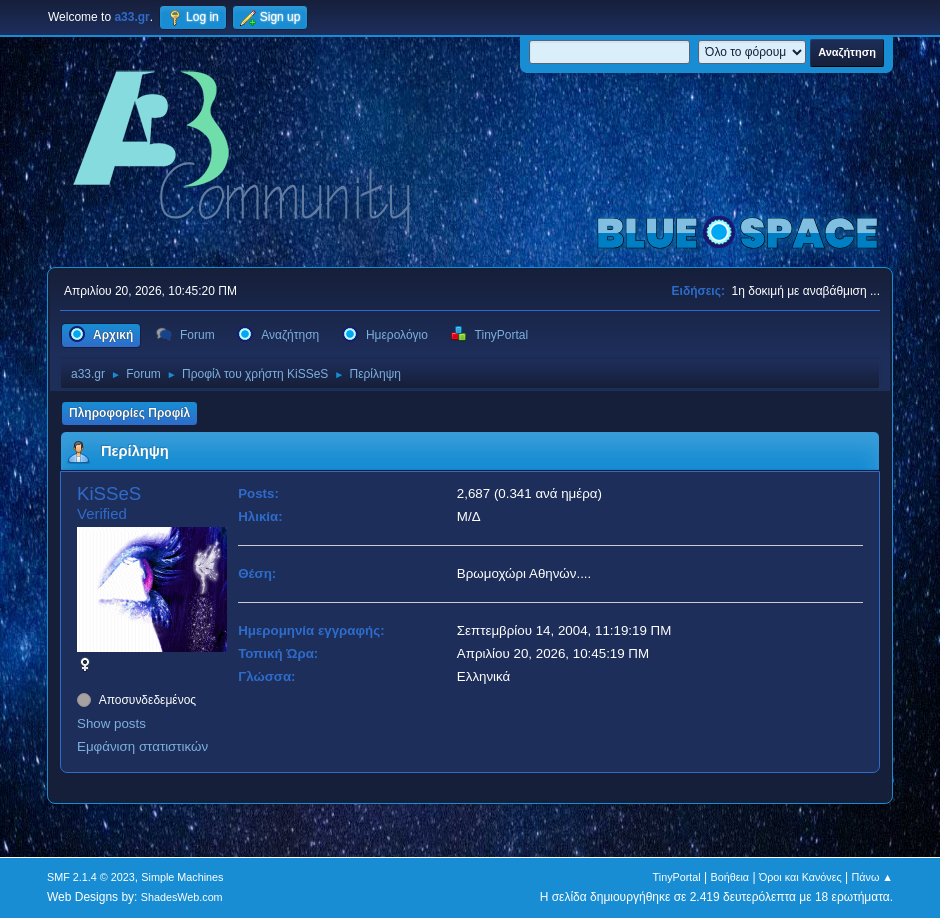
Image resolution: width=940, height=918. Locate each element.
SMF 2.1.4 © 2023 (91, 877)
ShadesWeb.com (182, 897)
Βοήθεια (729, 877)
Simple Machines (182, 877)
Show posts (111, 723)
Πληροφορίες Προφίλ (129, 413)
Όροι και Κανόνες (800, 877)
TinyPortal (677, 877)
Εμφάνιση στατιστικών (142, 746)
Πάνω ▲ (873, 877)
